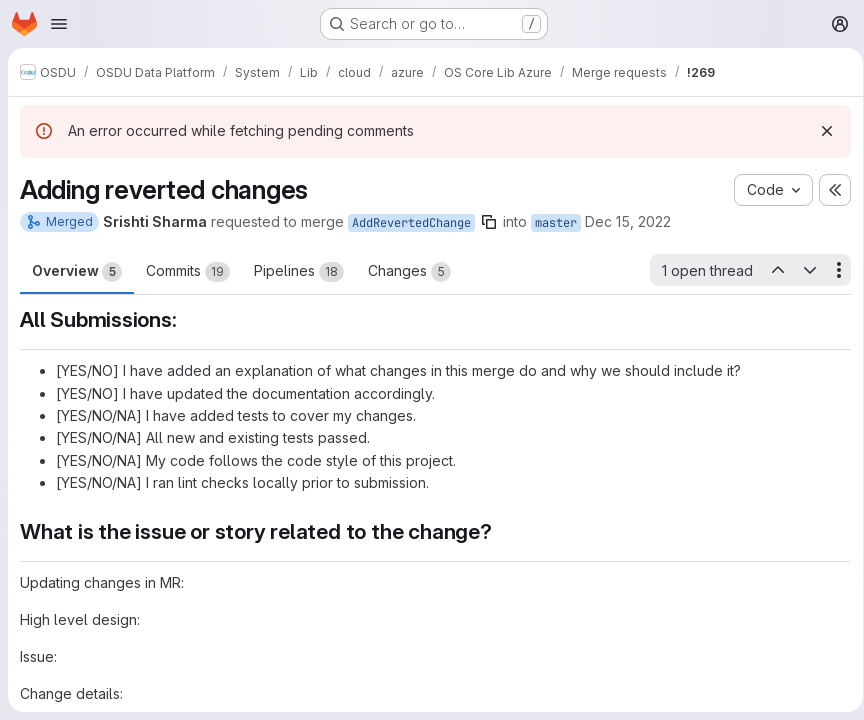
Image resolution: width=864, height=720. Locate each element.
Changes (409, 272)
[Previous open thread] (770, 270)
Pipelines (299, 272)
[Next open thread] (803, 270)
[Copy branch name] (489, 222)
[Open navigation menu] (59, 24)
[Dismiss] (820, 131)
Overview (77, 272)
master (556, 223)
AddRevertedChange (411, 223)
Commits (188, 272)
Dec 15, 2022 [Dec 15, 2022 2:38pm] (628, 221)
